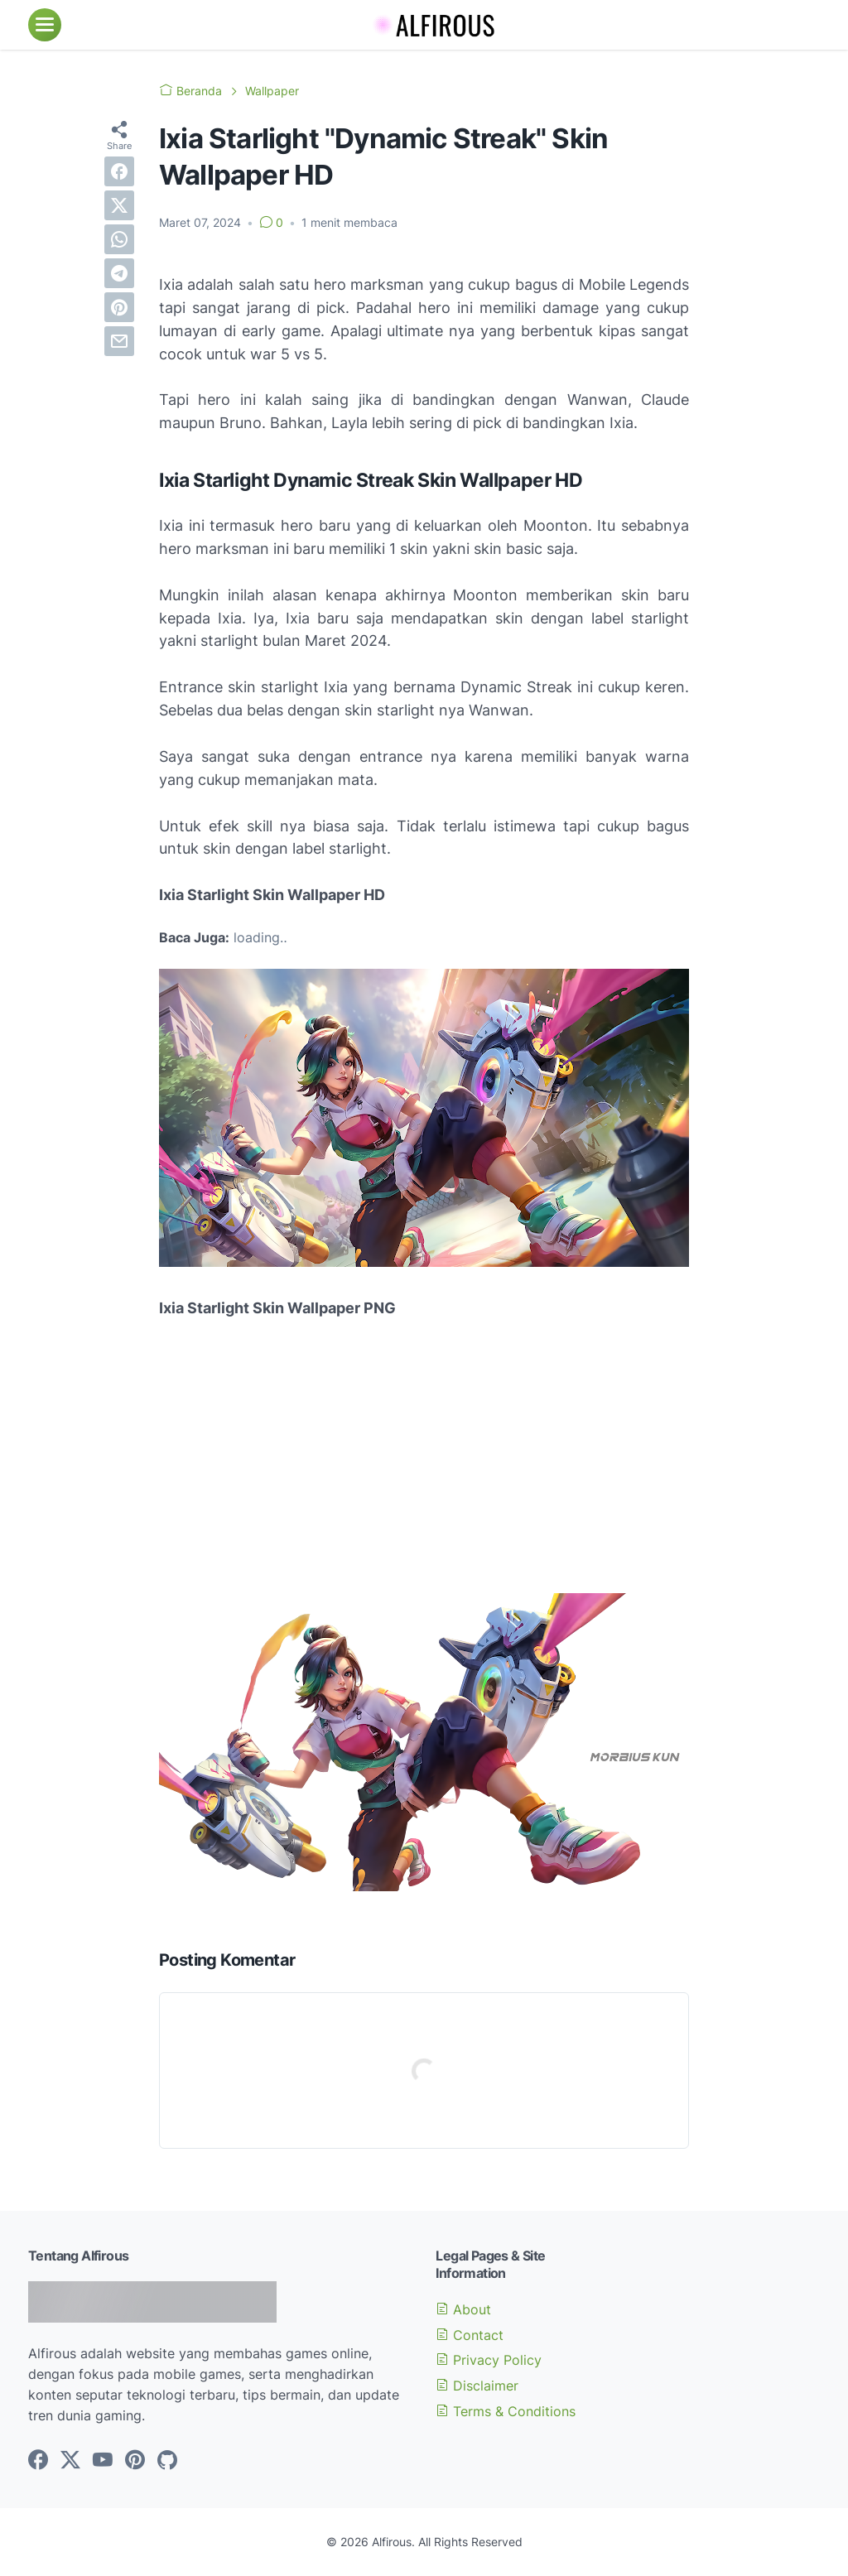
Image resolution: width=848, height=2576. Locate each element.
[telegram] (119, 273)
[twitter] (119, 205)
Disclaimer (477, 2385)
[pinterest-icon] (135, 2461)
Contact (470, 2335)
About (463, 2309)
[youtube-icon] (103, 2461)
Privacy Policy (489, 2360)
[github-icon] (167, 2461)
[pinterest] (119, 307)
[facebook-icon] (38, 2461)
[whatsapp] (119, 239)
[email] (119, 341)
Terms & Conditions (506, 2411)
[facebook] (119, 171)
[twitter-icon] (70, 2461)
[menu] (44, 24)
